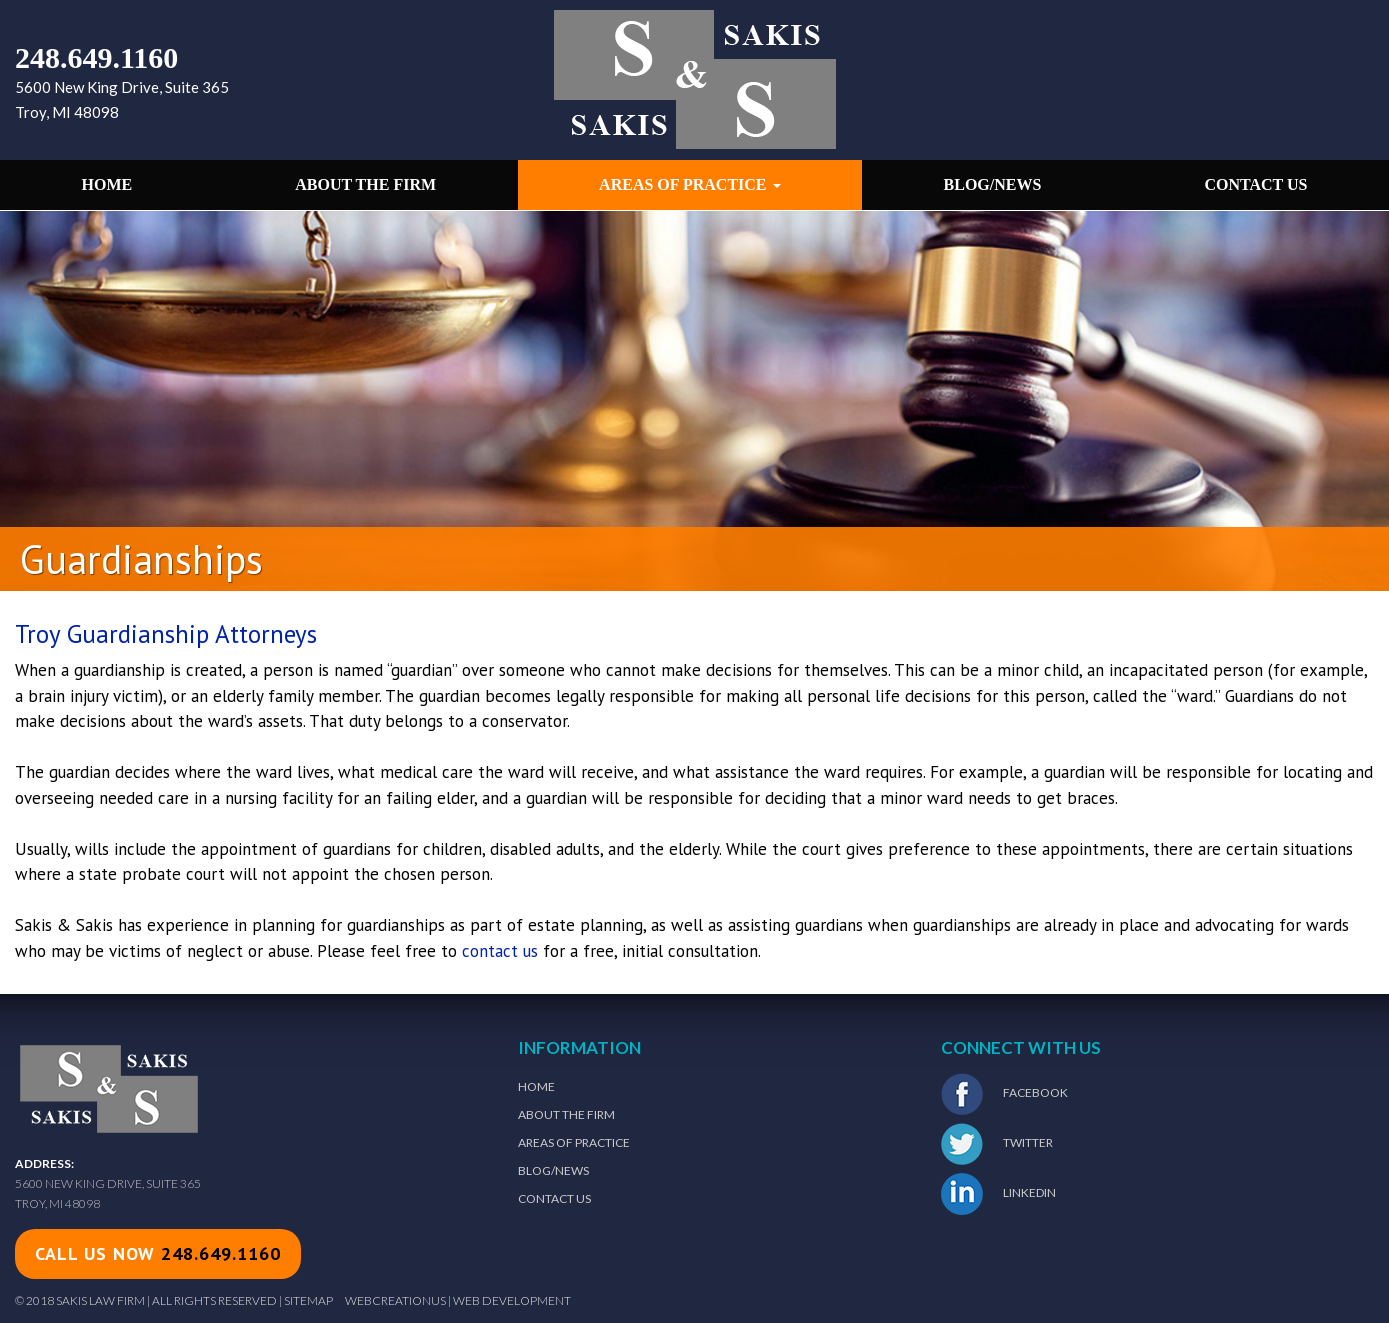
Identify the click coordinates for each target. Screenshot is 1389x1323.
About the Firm (365, 184)
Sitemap (308, 1300)
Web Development (512, 1300)
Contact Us (1255, 184)
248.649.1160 (96, 57)
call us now (158, 1253)
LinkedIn (998, 1194)
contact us (500, 951)
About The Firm (566, 1114)
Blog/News (993, 184)
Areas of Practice (689, 184)
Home (107, 184)
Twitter (997, 1144)
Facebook (1004, 1094)
